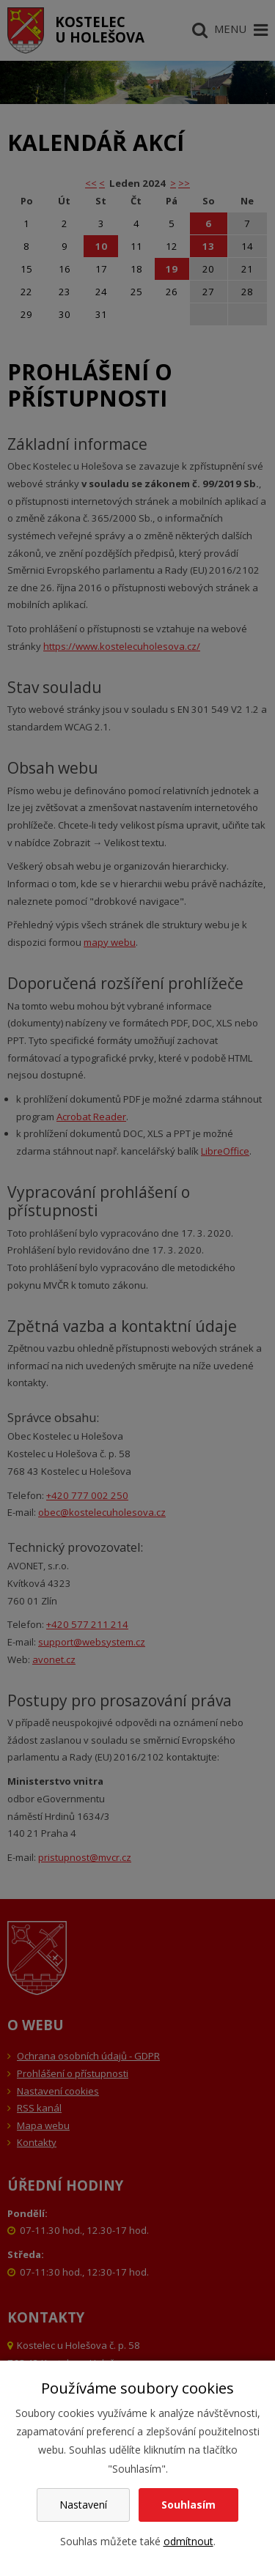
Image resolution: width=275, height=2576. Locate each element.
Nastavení (83, 2505)
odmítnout (188, 2541)
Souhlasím (188, 2505)
